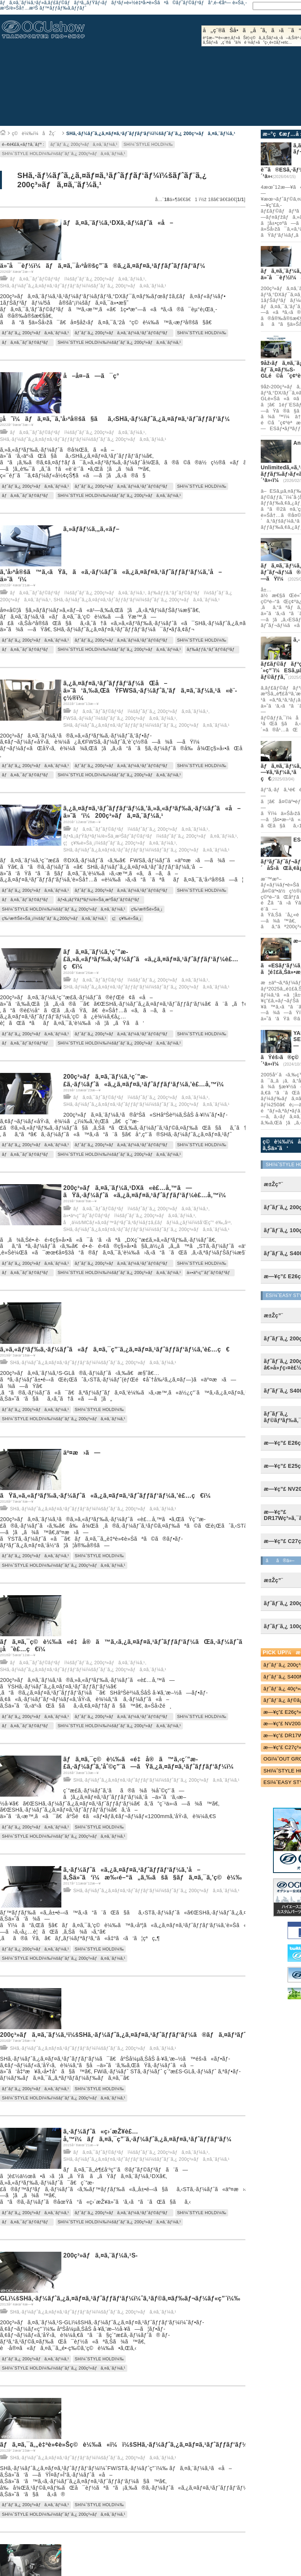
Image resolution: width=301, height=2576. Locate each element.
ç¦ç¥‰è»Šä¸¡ (126, 918)
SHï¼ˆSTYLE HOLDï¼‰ (148, 144)
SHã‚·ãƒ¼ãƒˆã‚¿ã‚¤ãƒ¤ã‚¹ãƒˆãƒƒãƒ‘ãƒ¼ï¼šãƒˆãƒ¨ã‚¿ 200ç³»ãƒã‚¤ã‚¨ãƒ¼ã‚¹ (150, 133)
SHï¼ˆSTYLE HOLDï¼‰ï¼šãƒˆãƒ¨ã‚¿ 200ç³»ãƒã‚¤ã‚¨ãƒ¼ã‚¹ (63, 153)
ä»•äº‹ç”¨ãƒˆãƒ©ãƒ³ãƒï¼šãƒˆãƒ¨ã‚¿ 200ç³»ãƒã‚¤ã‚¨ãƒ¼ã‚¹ (129, 1215)
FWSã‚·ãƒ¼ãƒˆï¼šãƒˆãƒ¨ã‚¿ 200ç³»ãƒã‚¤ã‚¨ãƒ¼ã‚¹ (119, 718)
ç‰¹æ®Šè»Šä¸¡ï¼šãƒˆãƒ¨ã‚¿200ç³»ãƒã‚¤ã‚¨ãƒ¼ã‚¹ (54, 918)
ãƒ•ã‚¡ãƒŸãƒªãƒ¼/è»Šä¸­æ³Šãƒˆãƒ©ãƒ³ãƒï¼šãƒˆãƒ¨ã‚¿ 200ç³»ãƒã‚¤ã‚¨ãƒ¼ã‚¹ (150, 836)
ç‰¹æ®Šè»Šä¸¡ (147, 909)
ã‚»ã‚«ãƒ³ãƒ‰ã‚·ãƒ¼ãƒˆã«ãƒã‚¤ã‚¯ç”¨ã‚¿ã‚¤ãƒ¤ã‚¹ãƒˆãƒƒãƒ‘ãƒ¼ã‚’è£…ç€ (115, 1349)
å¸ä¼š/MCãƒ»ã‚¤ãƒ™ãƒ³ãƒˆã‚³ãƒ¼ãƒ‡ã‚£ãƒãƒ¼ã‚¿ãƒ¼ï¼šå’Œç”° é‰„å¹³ (146, 1222)
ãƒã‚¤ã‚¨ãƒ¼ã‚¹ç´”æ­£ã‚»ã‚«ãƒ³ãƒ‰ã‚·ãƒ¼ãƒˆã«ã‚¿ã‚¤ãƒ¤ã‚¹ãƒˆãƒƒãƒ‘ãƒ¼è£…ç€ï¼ (150, 959)
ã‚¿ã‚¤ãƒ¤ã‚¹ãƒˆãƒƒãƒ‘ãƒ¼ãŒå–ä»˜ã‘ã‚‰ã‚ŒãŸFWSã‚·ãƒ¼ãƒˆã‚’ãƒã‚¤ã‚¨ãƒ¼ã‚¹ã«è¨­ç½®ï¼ (150, 690)
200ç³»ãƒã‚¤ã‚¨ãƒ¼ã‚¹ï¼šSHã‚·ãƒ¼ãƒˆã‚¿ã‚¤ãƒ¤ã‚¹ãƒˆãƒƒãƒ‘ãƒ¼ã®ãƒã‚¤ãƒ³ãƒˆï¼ (129, 2034)
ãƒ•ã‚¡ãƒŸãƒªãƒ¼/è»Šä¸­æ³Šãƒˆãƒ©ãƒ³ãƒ (100, 899)
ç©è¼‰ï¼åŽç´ (36, 133)
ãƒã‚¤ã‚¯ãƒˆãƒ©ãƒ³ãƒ (27, 342)
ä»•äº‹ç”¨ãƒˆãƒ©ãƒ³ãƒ (210, 1272)
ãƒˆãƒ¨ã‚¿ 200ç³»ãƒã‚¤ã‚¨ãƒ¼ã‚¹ (83, 144)
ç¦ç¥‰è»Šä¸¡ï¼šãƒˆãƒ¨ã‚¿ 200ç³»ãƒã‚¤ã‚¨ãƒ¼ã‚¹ (119, 843)
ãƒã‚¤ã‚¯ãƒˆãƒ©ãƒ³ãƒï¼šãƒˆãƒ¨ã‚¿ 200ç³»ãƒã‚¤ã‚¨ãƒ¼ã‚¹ (77, 279)
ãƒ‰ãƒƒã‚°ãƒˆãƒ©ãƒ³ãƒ (212, 649)
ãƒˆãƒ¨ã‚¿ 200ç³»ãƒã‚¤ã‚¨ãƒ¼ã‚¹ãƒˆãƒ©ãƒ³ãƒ (123, 332)
